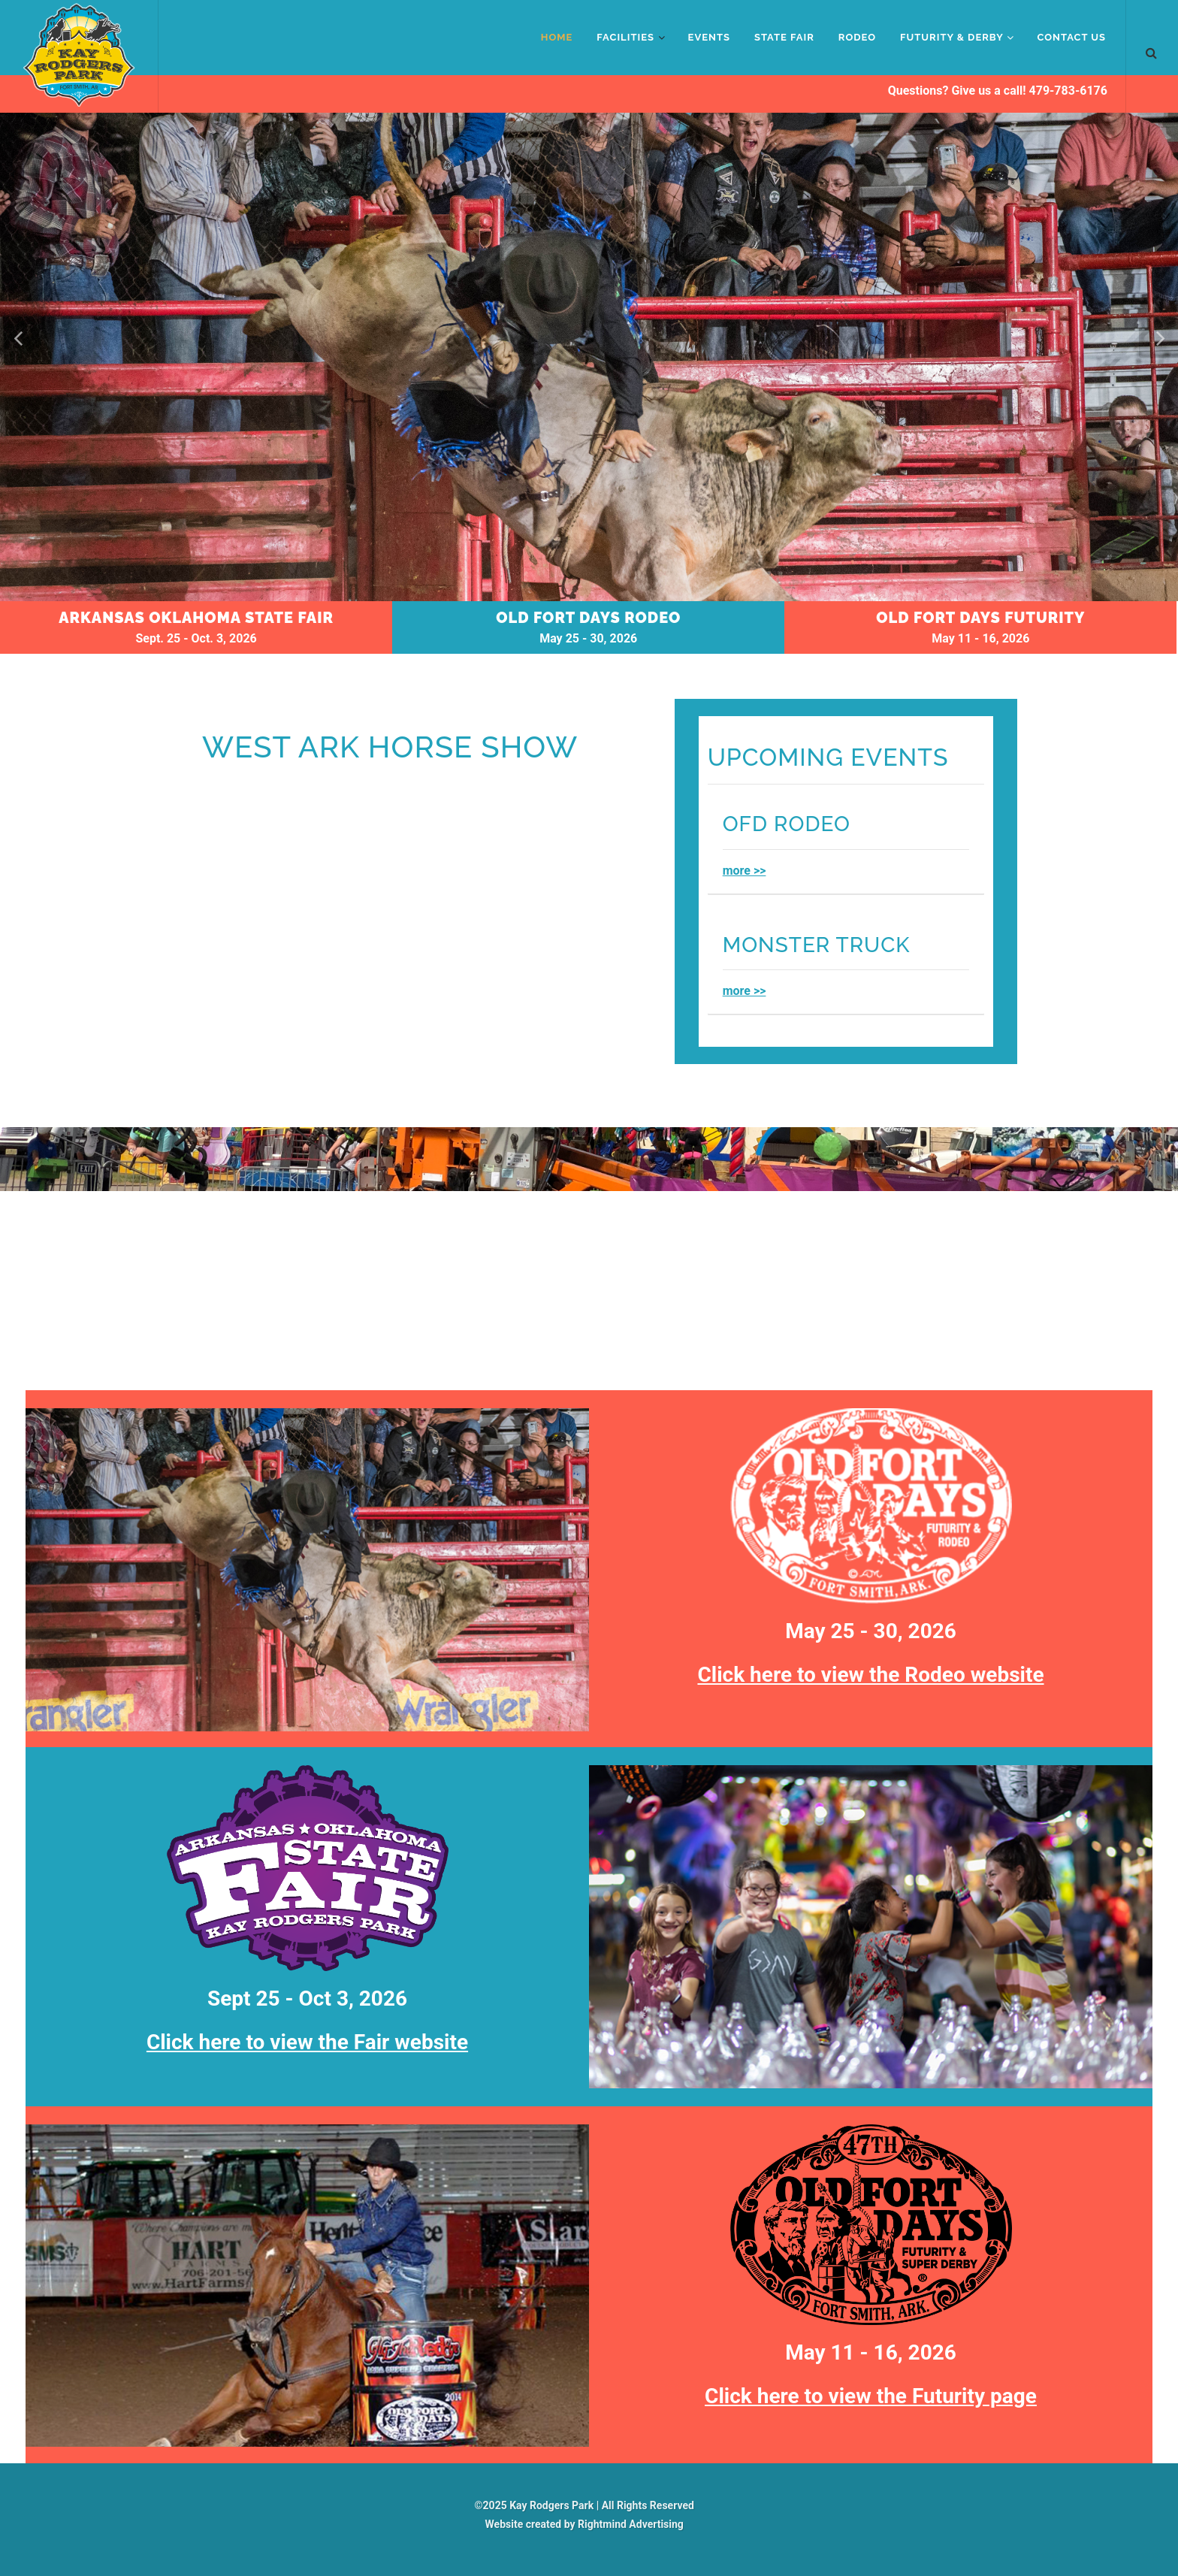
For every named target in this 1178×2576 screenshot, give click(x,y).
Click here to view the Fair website (307, 2042)
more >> (744, 870)
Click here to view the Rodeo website (870, 1674)
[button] (1158, 338)
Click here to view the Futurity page (871, 2396)
